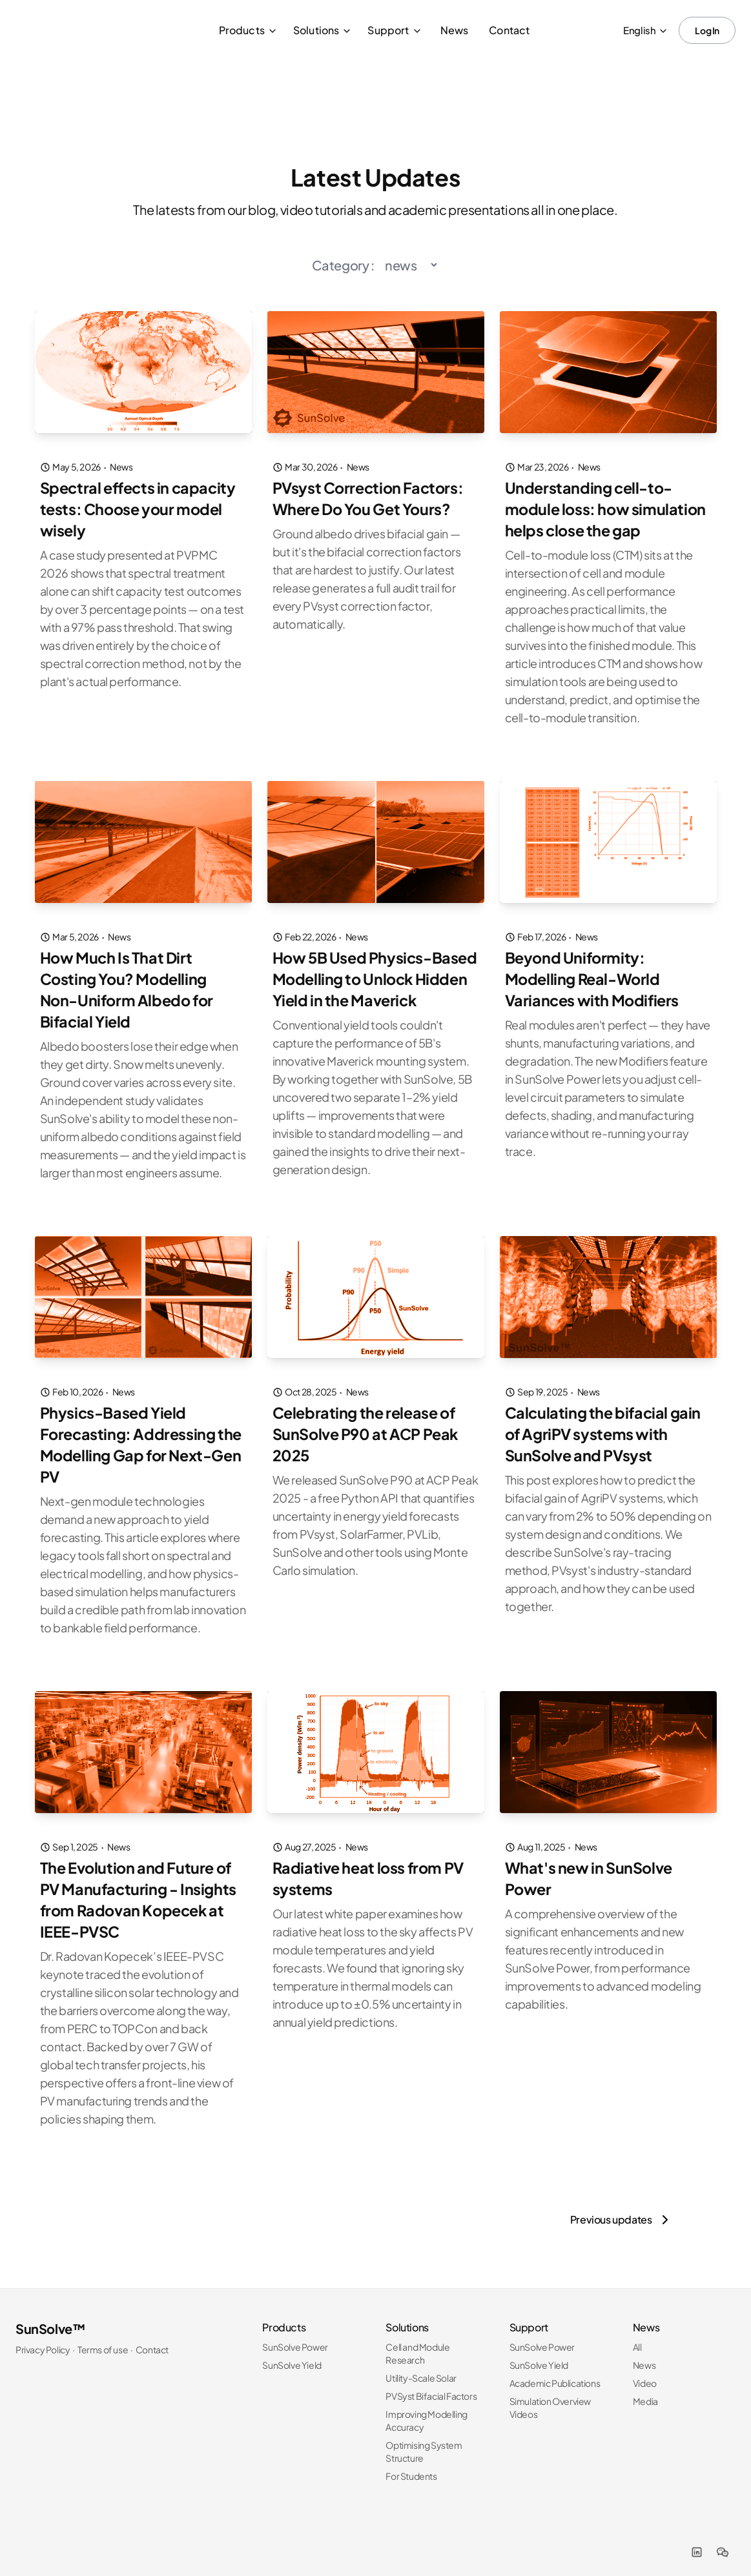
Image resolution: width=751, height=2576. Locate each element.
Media (645, 2391)
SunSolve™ (50, 2319)
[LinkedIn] (697, 2542)
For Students (411, 2466)
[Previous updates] (621, 2210)
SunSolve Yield (291, 2355)
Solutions (322, 30)
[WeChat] (723, 2542)
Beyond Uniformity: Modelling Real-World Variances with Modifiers (594, 976)
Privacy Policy (42, 2340)
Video (645, 2373)
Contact (509, 30)
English (645, 30)
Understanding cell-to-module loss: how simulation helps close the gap (607, 508)
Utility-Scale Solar (421, 2368)
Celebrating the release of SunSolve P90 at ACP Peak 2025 (369, 1428)
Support (394, 30)
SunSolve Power (294, 2337)
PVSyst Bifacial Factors (431, 2386)
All (637, 2337)
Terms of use (102, 2340)
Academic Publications (555, 2373)
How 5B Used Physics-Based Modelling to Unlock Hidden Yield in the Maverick (375, 976)
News (454, 30)
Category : (343, 265)
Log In (707, 30)
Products (248, 30)
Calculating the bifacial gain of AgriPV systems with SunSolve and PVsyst (605, 1428)
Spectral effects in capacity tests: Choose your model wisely (141, 508)
